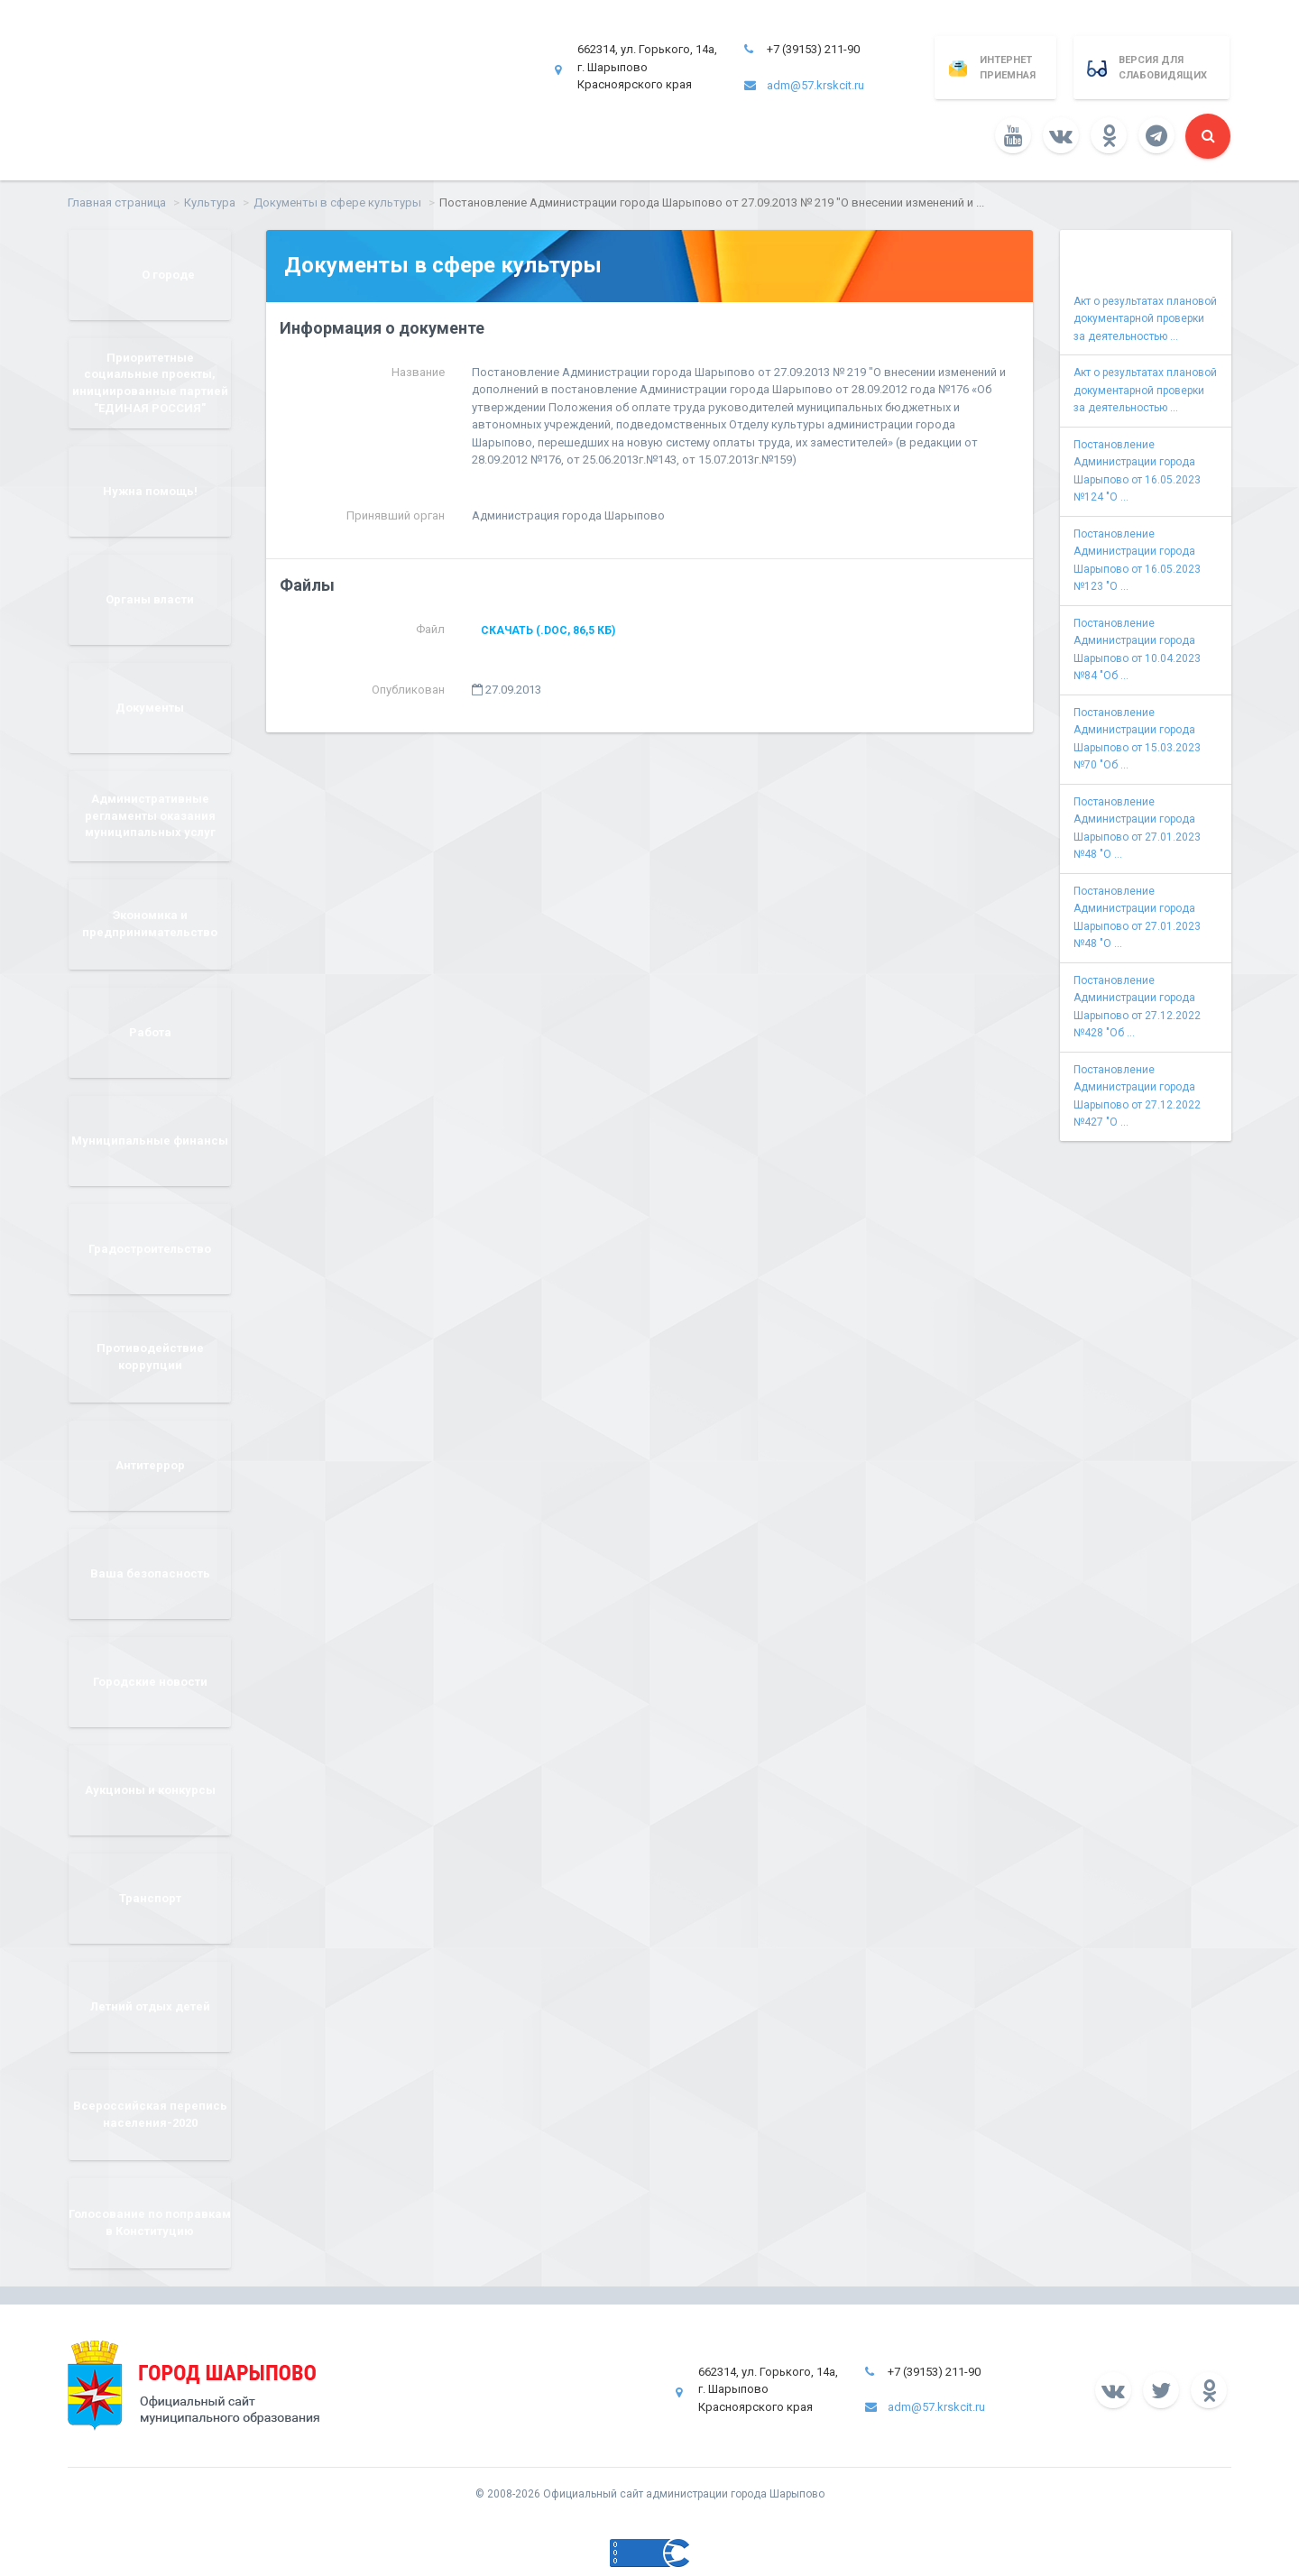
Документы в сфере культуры (337, 202)
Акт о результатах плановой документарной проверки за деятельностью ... (1145, 319)
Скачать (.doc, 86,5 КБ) (548, 630)
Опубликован (408, 689)
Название (418, 372)
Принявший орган (395, 515)
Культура (209, 202)
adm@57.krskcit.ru (815, 85)
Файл (430, 629)
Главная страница (117, 202)
